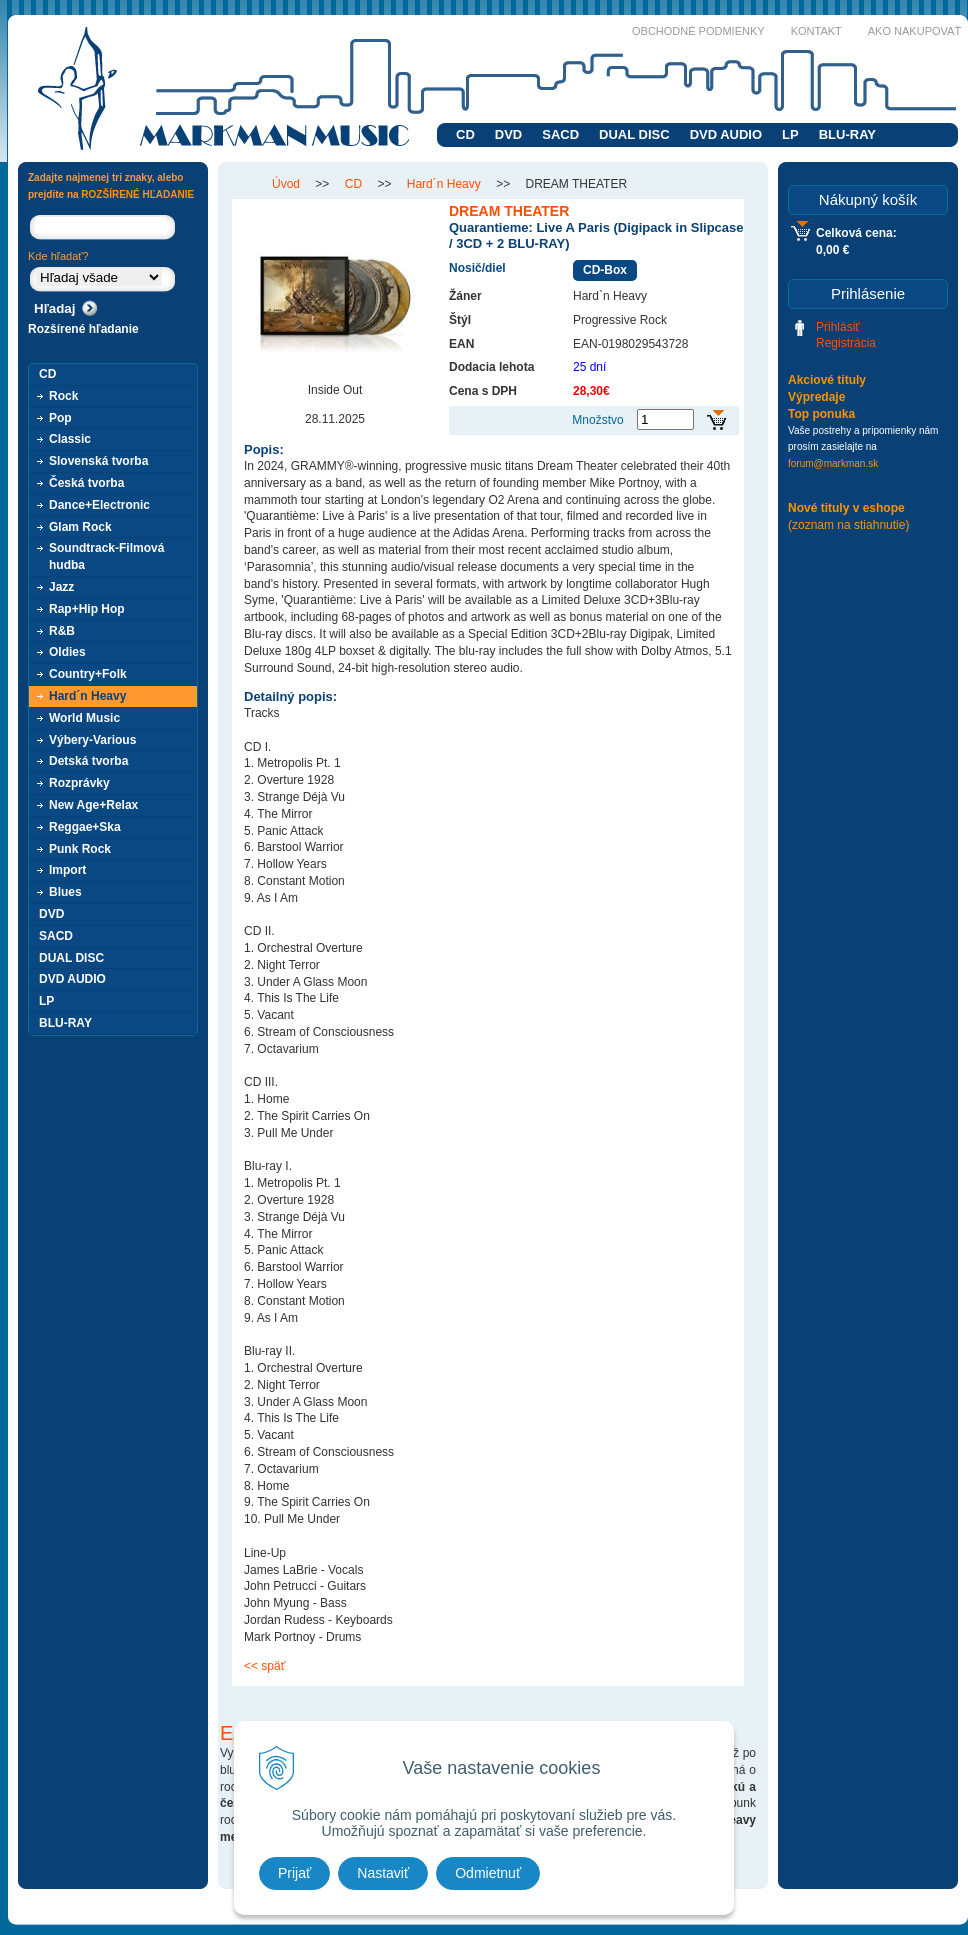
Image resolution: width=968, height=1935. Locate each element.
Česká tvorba (86, 483)
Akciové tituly (827, 380)
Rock (63, 396)
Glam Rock (80, 527)
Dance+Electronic (99, 505)
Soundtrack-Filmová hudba (106, 556)
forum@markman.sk (833, 463)
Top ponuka (821, 414)
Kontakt (816, 31)
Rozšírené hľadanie (83, 329)
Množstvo (597, 420)
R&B (62, 631)
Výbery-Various (92, 740)
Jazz (61, 587)
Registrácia (846, 343)
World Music (84, 718)
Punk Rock (80, 849)
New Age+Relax (93, 805)
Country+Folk (88, 674)
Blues (65, 892)
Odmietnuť (488, 1873)
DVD (508, 134)
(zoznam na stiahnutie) (848, 525)
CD (465, 134)
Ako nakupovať (914, 31)
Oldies (67, 652)
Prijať (294, 1873)
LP (790, 134)
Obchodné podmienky (698, 31)
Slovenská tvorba (98, 461)
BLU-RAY (847, 134)
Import (67, 870)
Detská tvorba (88, 761)
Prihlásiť (838, 327)
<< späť (264, 1666)
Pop (60, 418)
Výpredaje (816, 397)
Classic (70, 439)
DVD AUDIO (726, 134)
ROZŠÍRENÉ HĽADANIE (137, 194)
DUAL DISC (634, 134)
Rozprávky (79, 783)
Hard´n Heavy (87, 696)
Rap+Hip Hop (87, 609)
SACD (560, 134)
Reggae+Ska (85, 827)
